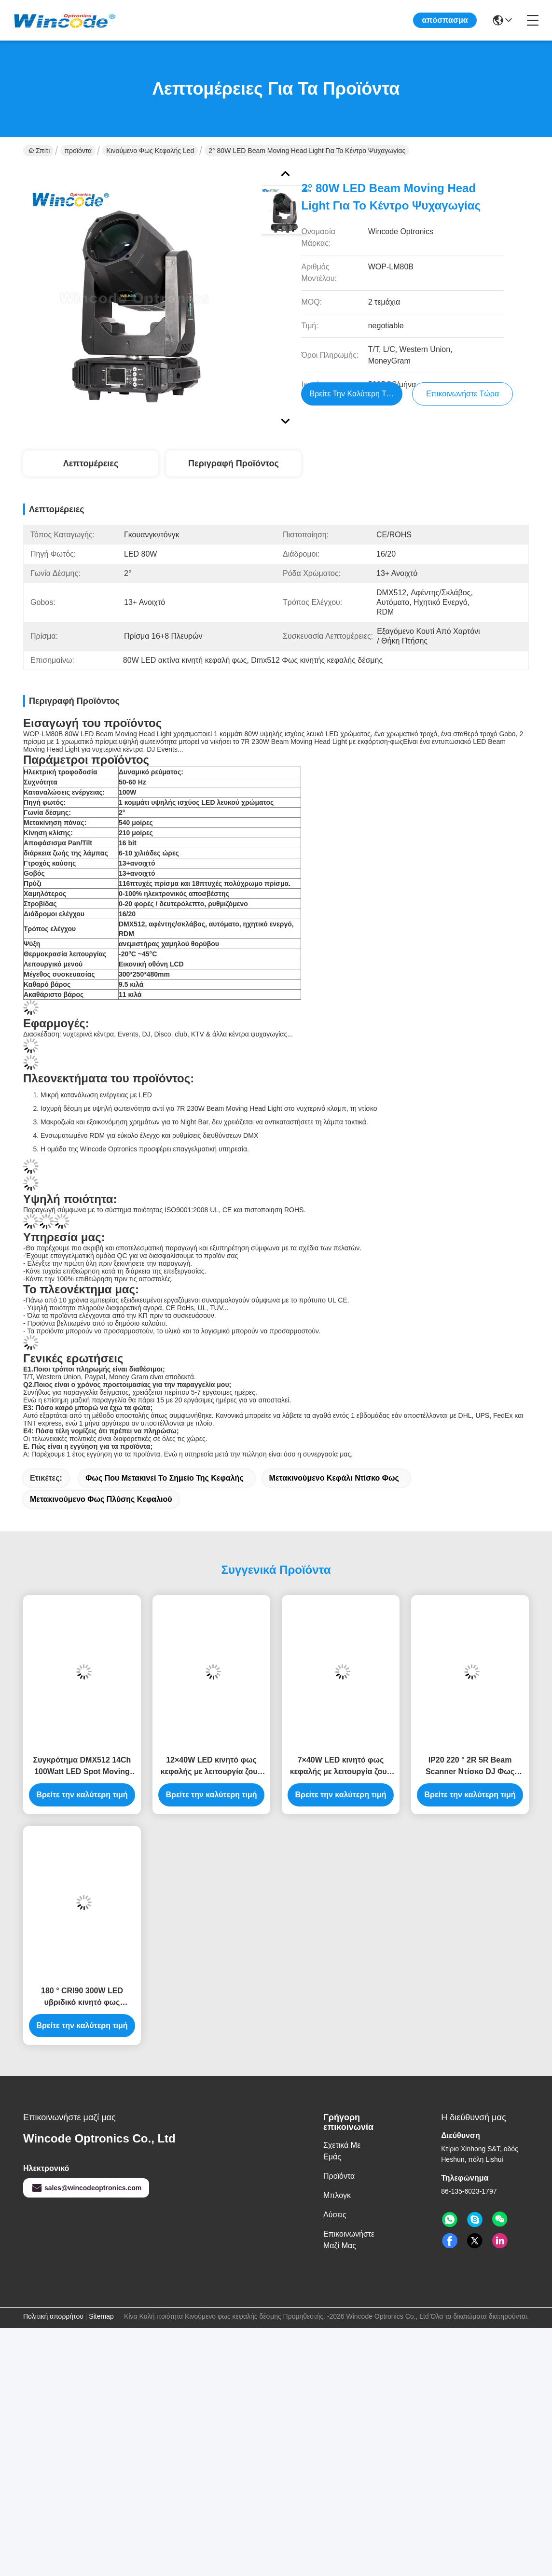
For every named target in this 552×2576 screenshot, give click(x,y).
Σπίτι (39, 150)
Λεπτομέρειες (91, 463)
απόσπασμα (445, 20)
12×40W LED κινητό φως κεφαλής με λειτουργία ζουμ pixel (211, 1767)
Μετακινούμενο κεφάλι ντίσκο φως (334, 1478)
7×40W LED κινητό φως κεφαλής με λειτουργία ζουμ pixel (341, 1767)
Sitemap (101, 2316)
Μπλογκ (337, 2195)
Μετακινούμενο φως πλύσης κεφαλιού (101, 1499)
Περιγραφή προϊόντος (233, 463)
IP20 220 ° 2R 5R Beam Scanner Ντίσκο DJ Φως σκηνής (470, 1767)
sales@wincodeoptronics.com (86, 2188)
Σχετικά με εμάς (341, 2151)
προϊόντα (78, 150)
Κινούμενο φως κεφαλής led (150, 150)
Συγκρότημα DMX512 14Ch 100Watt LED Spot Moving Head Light (82, 1767)
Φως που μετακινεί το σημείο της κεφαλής (164, 1478)
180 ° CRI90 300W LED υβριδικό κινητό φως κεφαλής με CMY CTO (82, 1997)
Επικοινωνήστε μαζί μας (348, 2240)
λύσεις (334, 2215)
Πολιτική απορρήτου (53, 2316)
